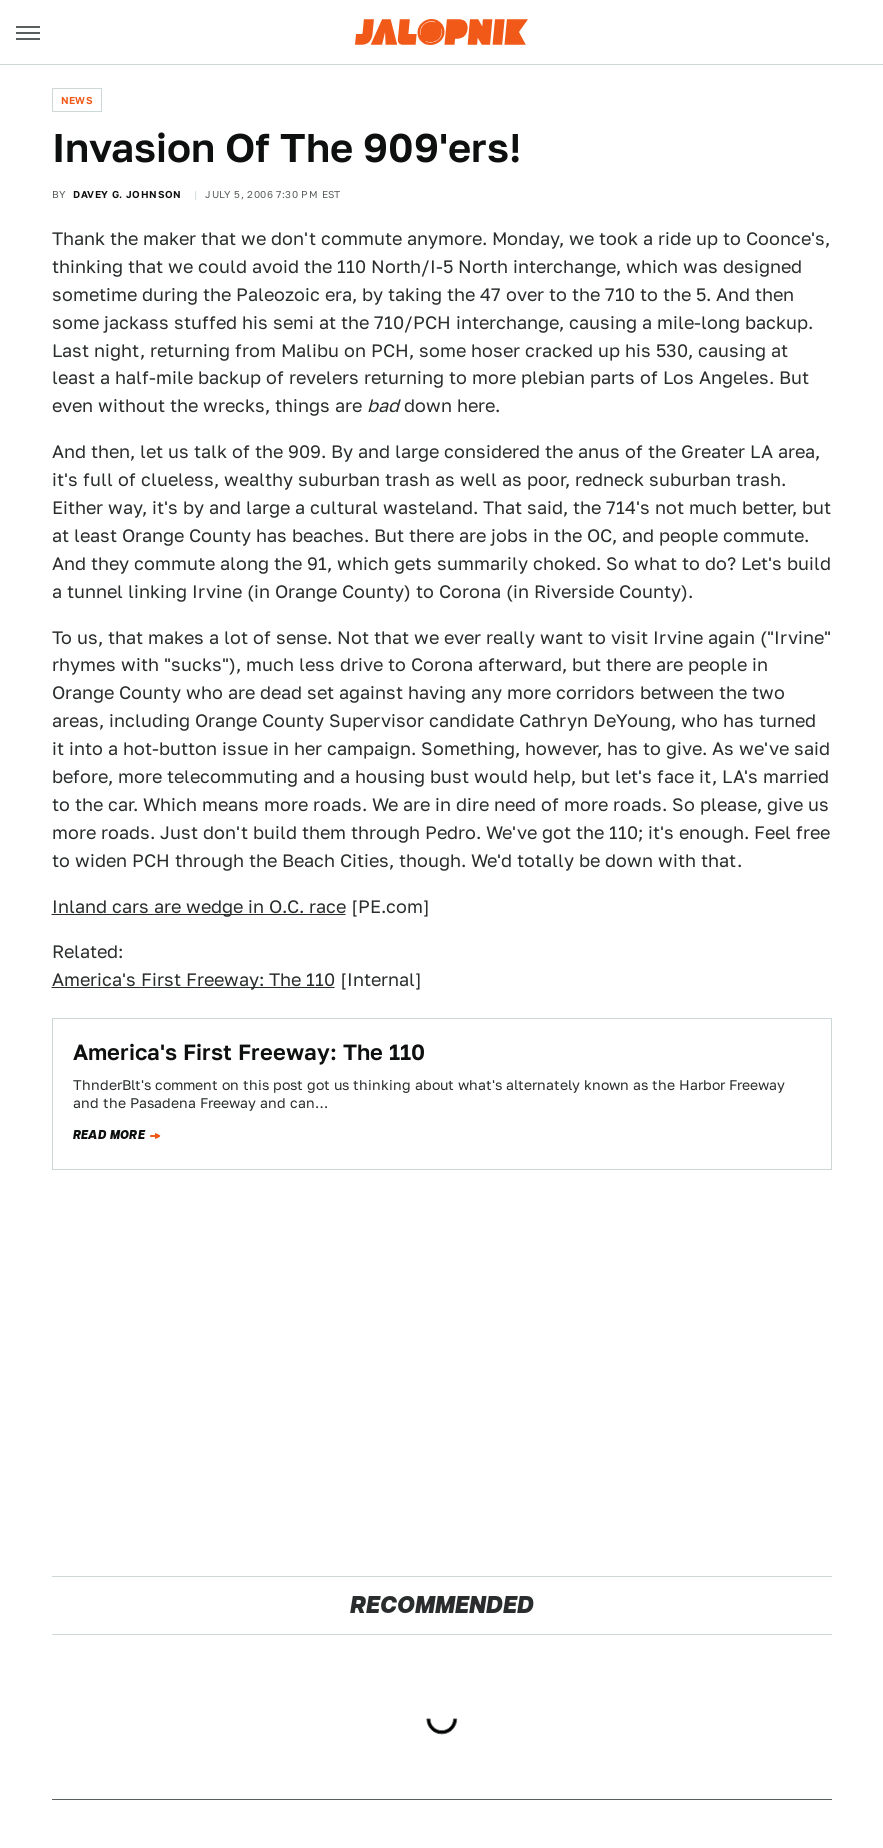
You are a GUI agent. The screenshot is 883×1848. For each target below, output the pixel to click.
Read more (109, 1135)
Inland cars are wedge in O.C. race (199, 906)
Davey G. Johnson (127, 194)
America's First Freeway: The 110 (193, 979)
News (77, 100)
